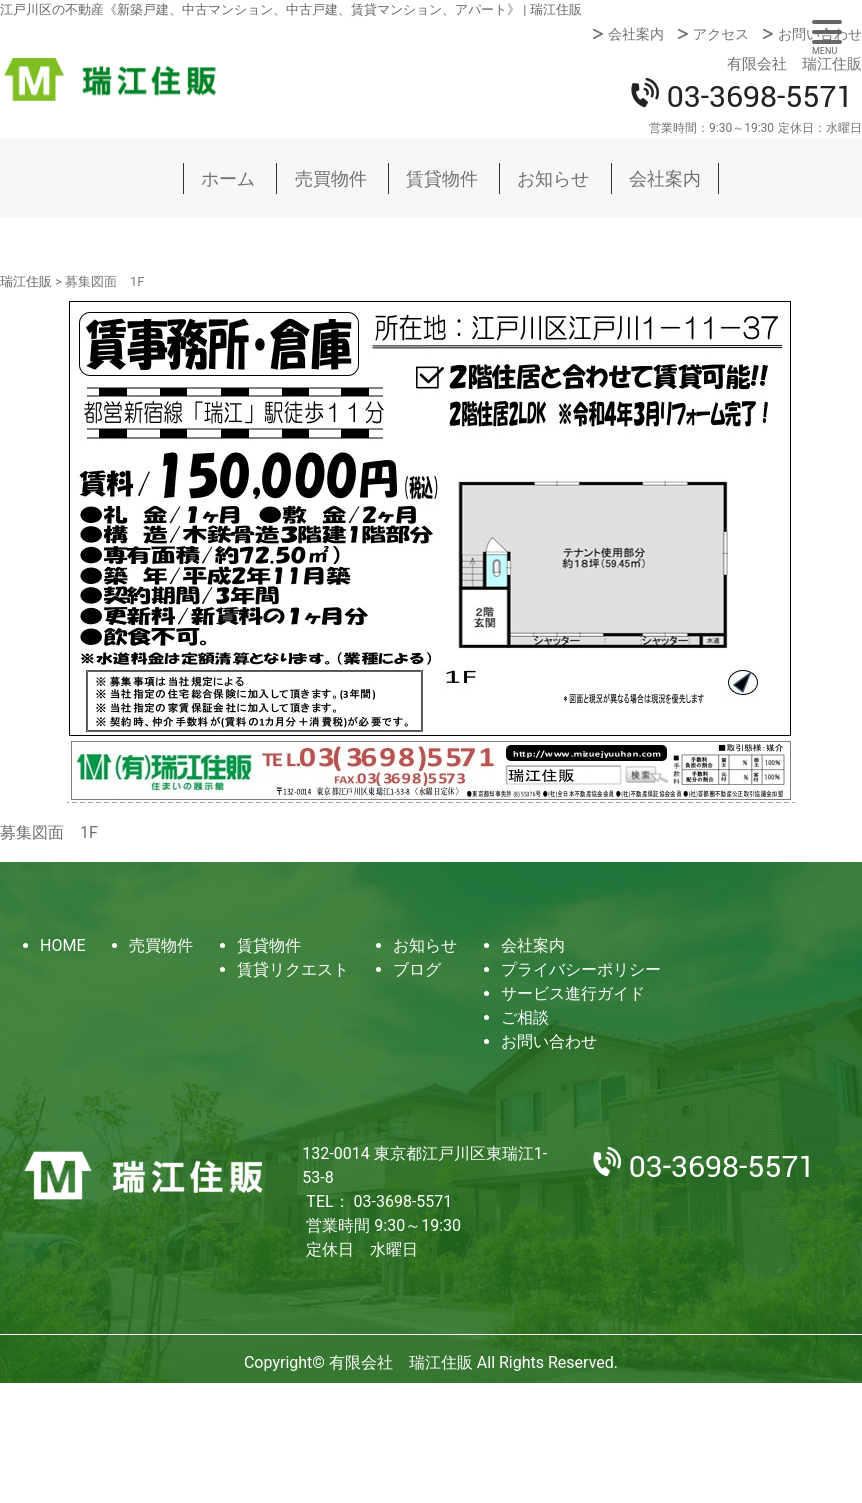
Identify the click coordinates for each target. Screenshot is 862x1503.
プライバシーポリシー (581, 969)
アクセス (721, 34)
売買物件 (331, 178)
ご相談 (525, 1017)
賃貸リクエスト (293, 969)
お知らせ (553, 178)
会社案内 (636, 34)
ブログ (417, 969)
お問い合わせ (820, 34)
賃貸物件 (442, 178)
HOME (62, 945)
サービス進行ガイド (573, 993)
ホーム (228, 178)
